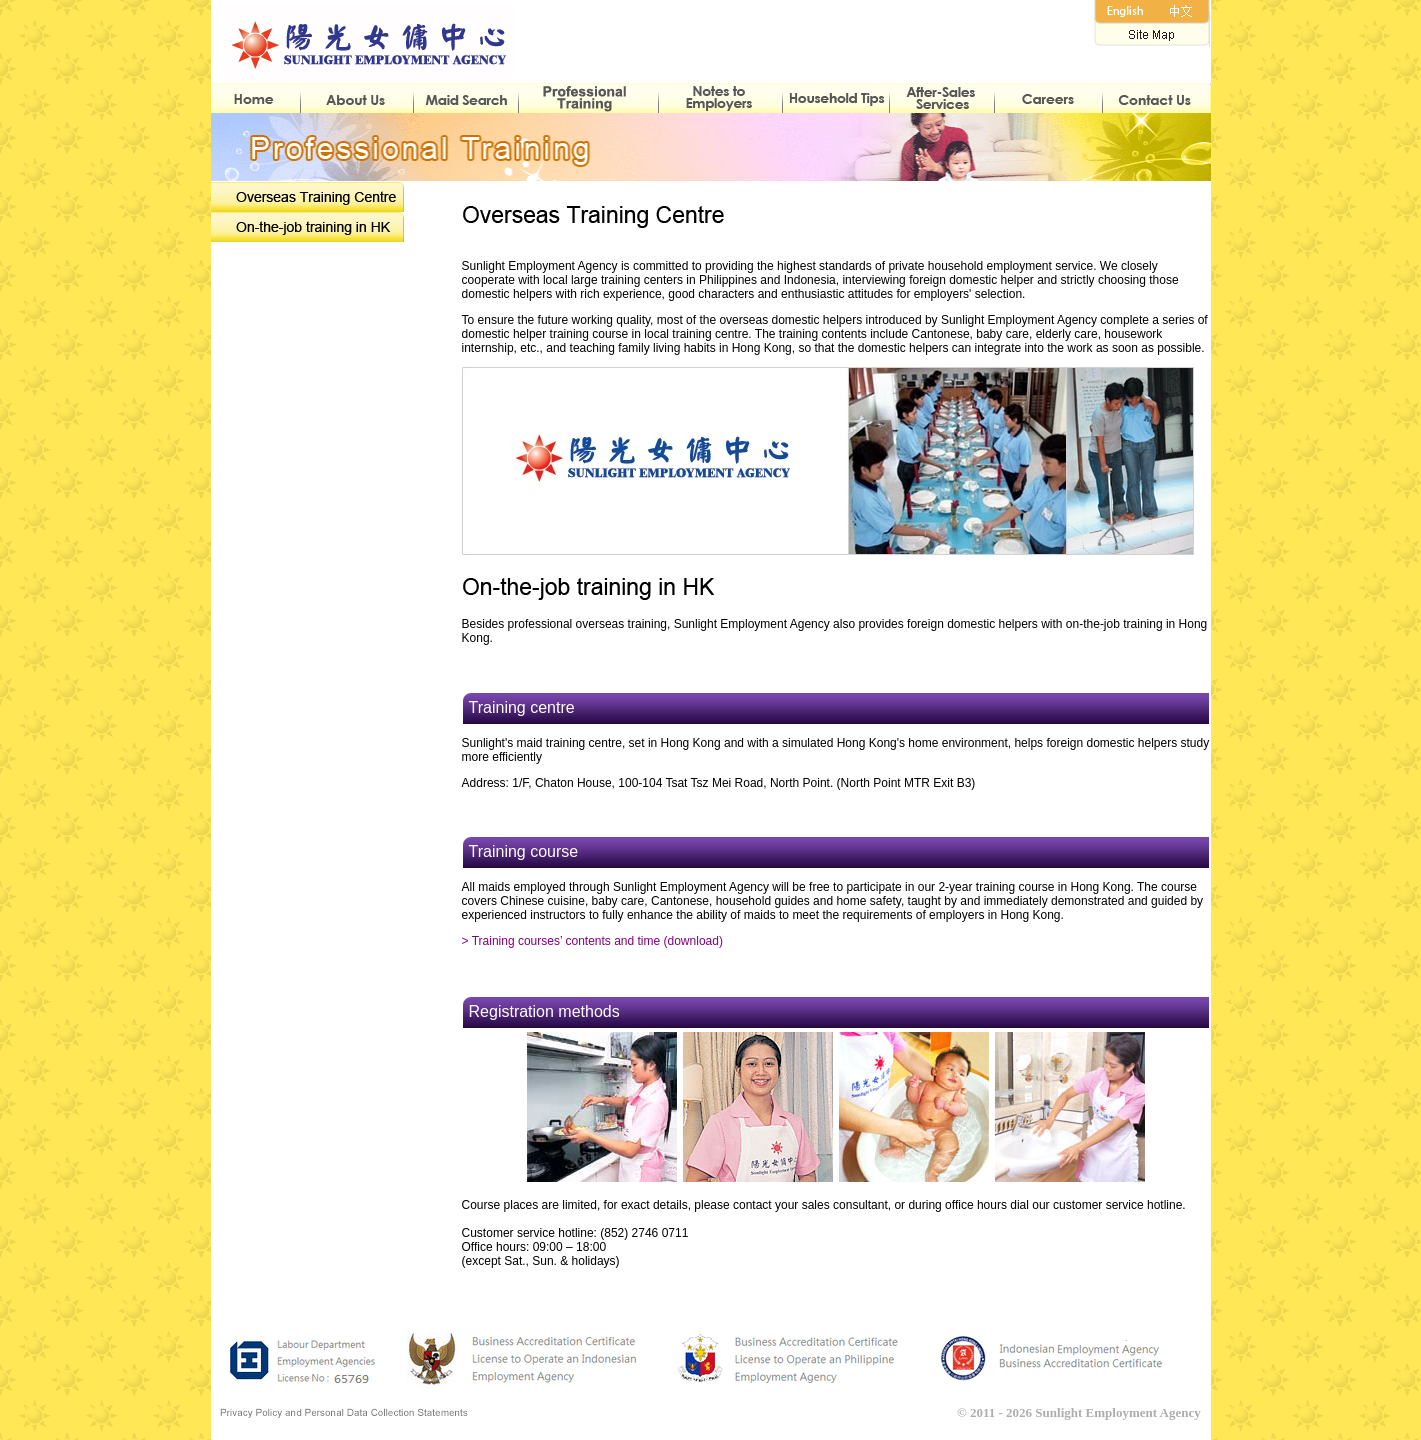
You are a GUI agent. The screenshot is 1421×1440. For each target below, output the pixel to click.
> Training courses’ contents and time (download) (592, 941)
